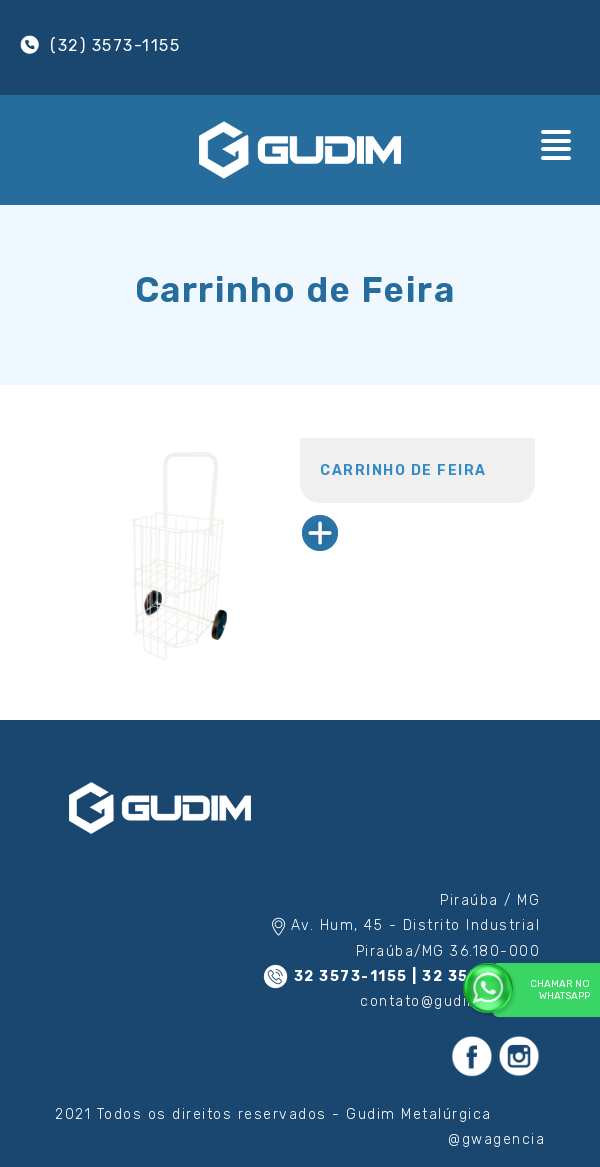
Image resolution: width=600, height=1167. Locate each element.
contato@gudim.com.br (450, 1001)
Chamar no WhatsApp (541, 989)
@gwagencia (496, 1139)
